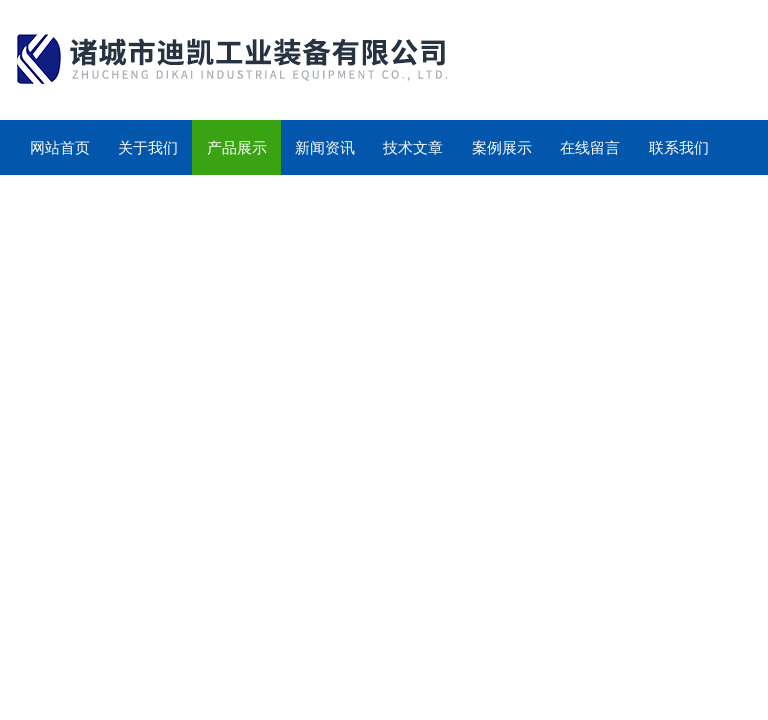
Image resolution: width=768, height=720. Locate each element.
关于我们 (148, 147)
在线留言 (590, 147)
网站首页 (60, 147)
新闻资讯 (325, 147)
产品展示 (237, 147)
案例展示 (502, 147)
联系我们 (679, 147)
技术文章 (413, 147)
